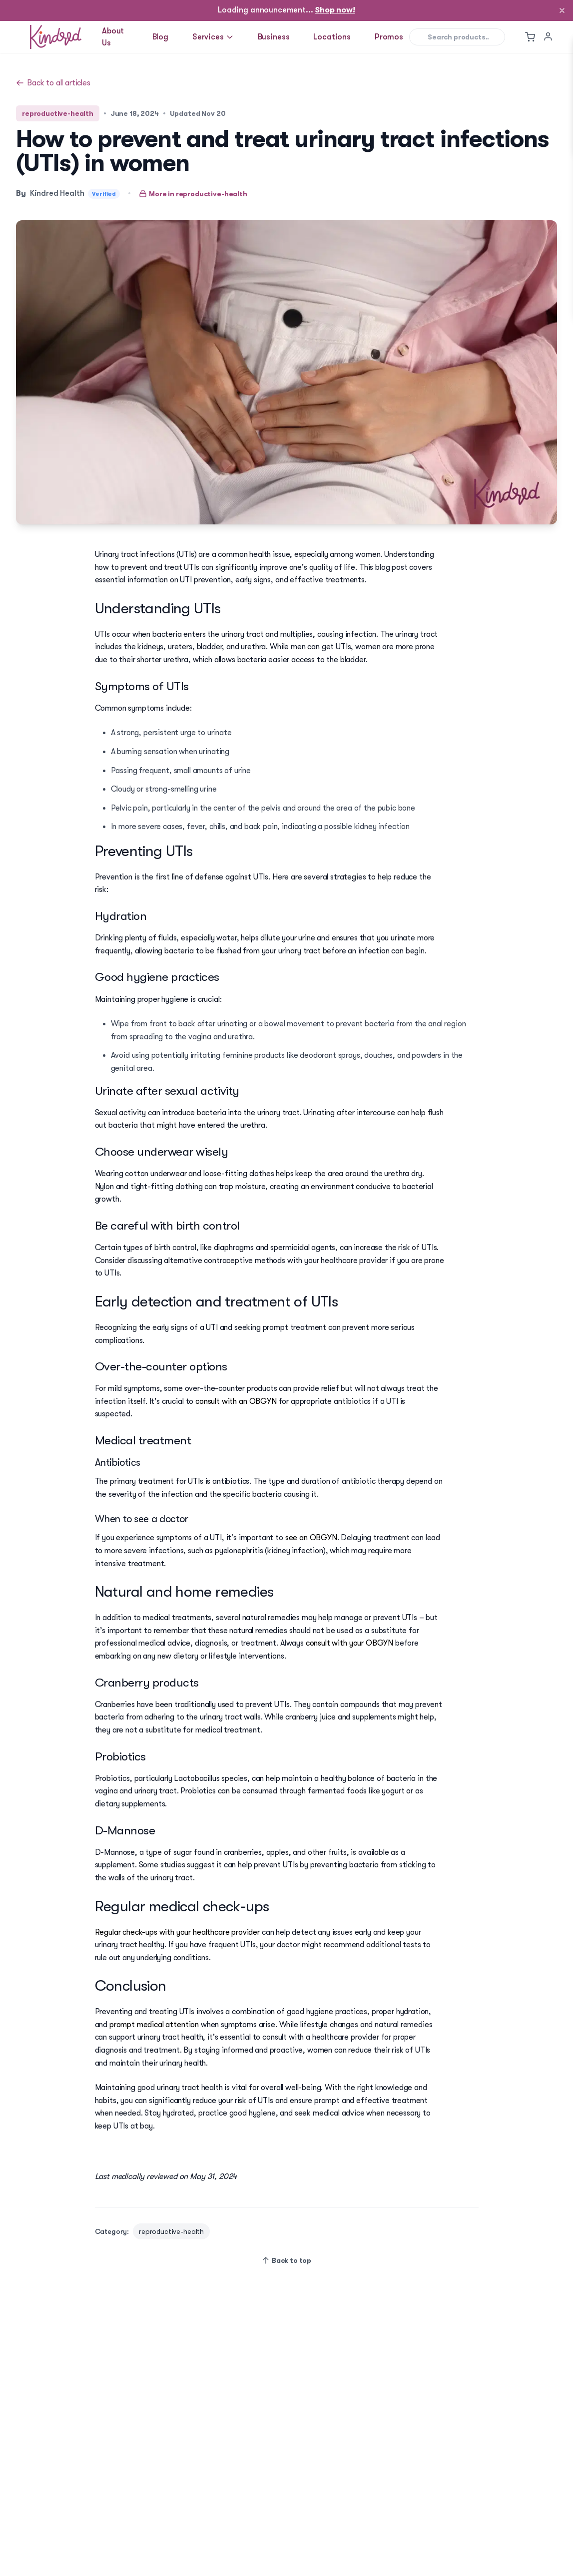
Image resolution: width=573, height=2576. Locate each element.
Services (213, 36)
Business (274, 36)
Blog (160, 36)
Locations (332, 36)
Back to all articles (53, 82)
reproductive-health (57, 113)
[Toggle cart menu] (530, 37)
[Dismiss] (562, 10)
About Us (113, 36)
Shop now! (335, 9)
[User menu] (548, 36)
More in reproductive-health (193, 194)
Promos (389, 36)
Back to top (286, 2260)
